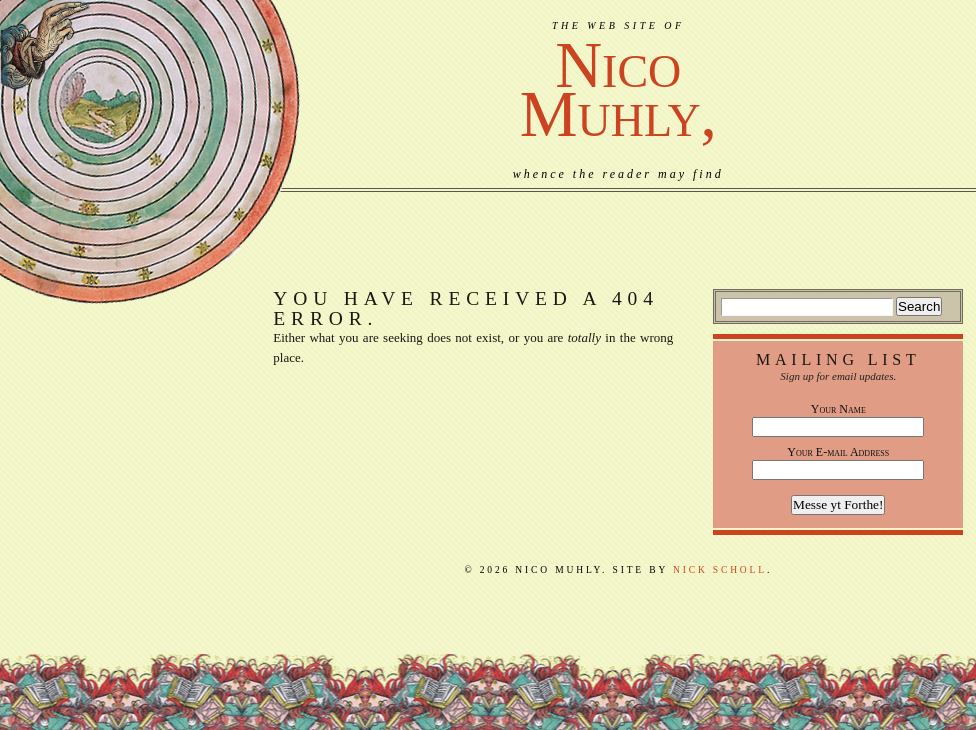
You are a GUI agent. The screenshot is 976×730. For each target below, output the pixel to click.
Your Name (838, 409)
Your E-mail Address (838, 452)
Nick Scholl (720, 570)
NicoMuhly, (618, 89)
